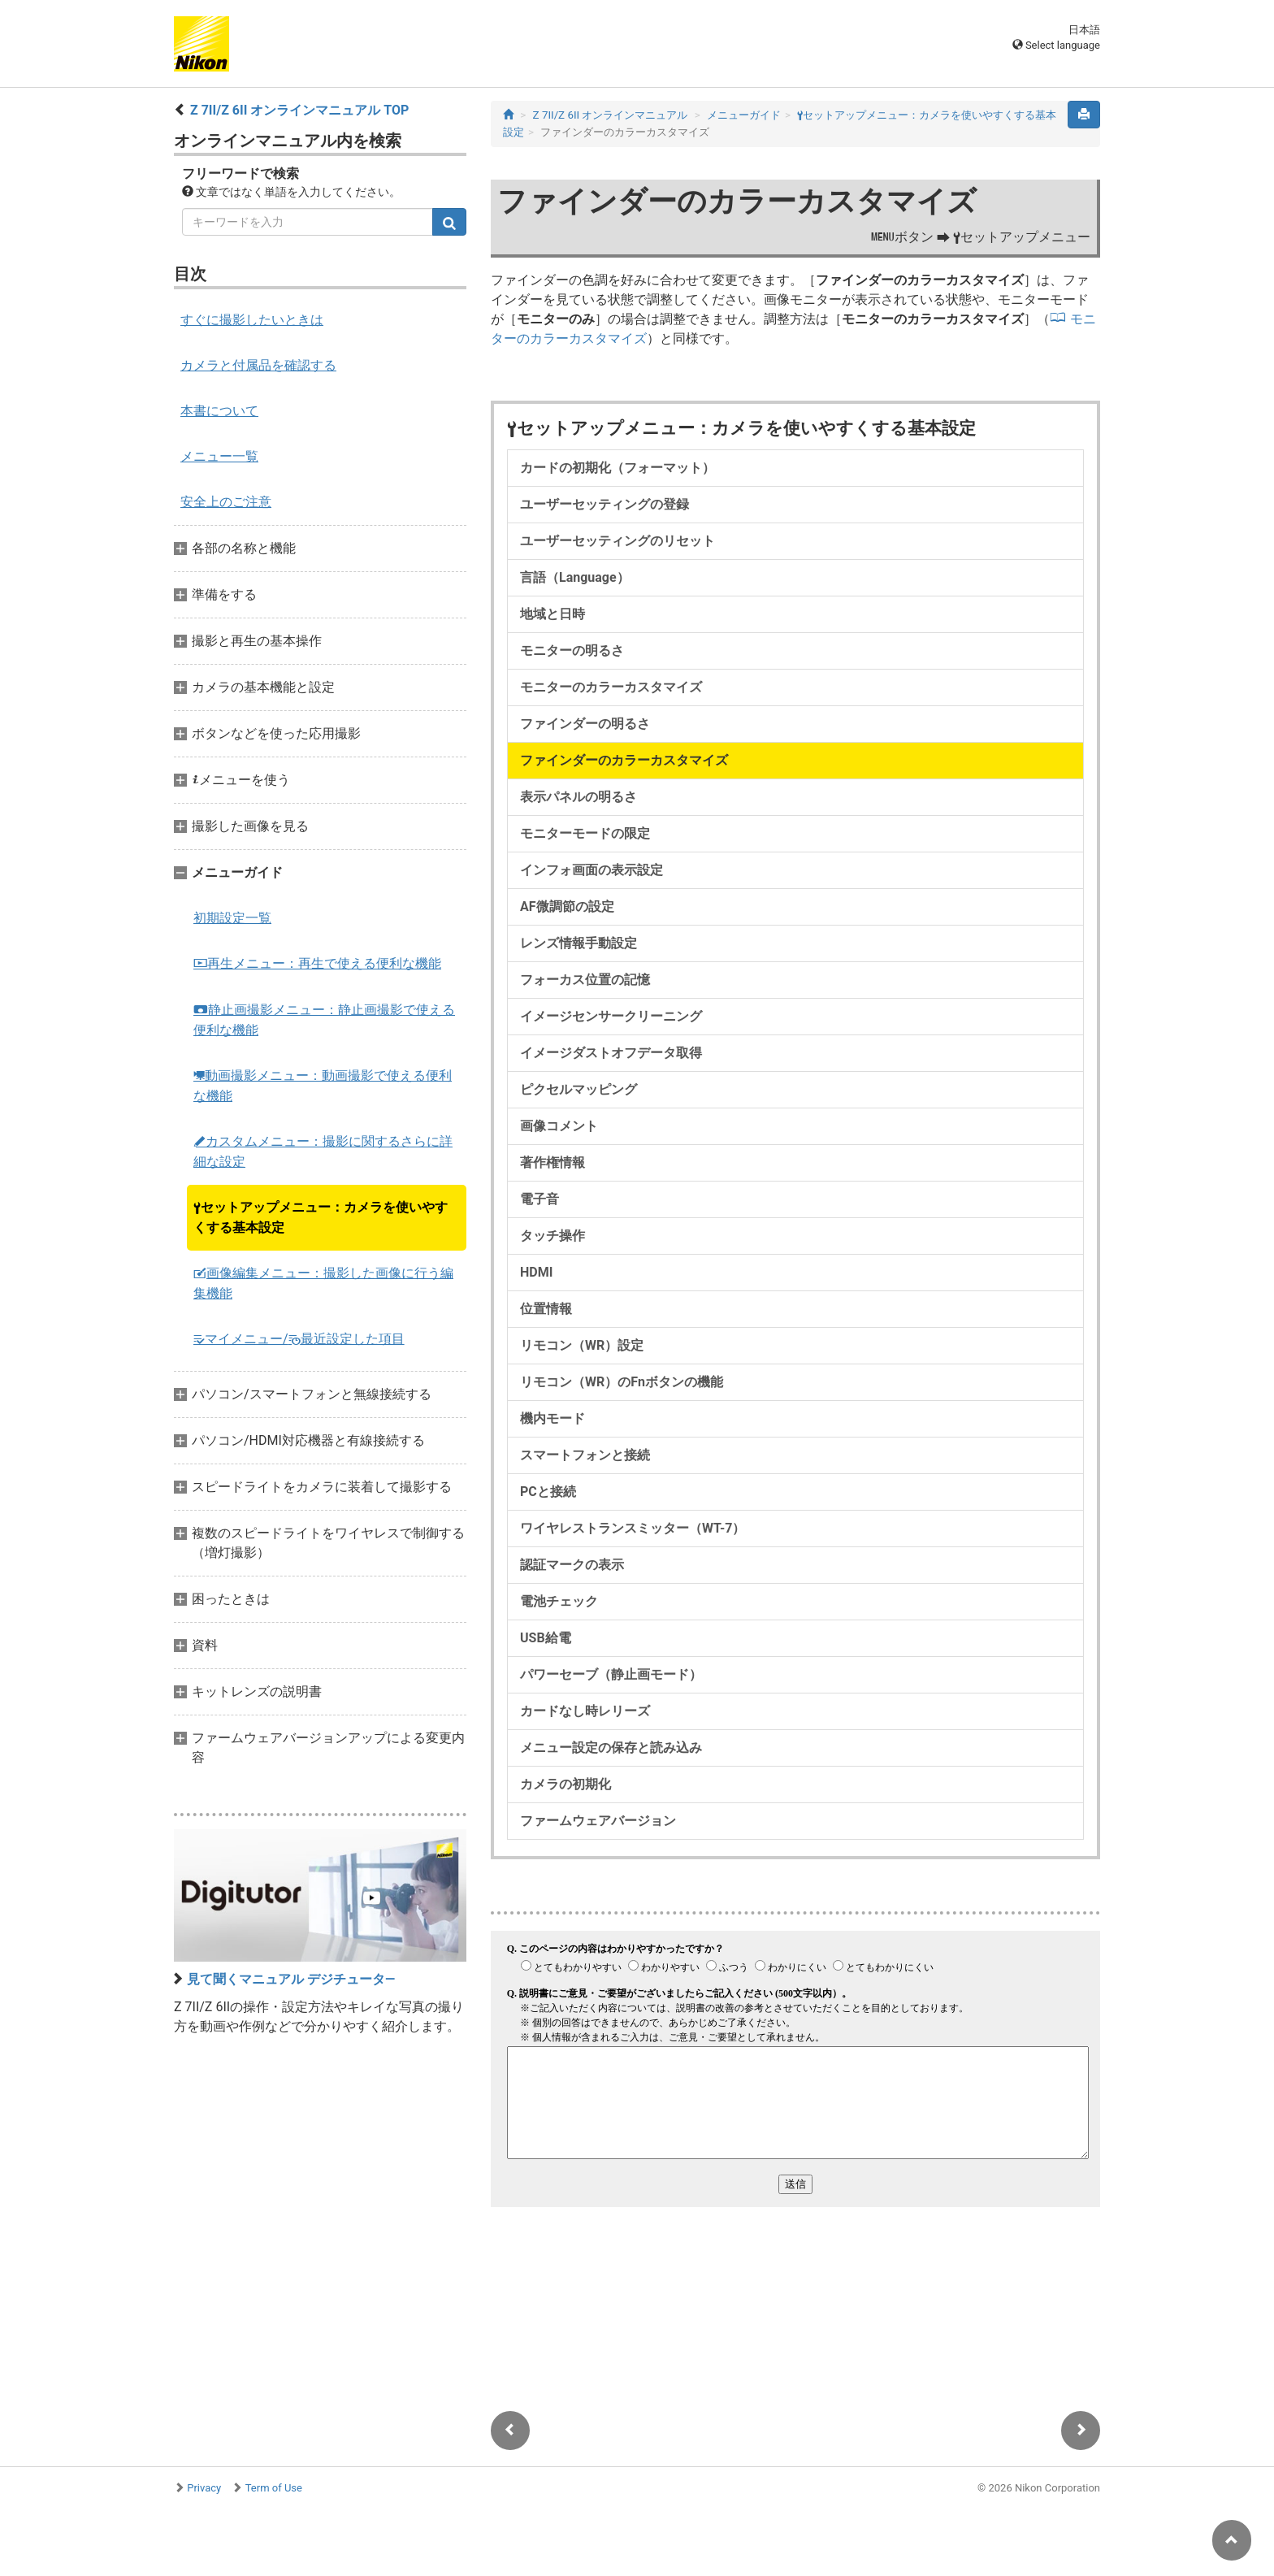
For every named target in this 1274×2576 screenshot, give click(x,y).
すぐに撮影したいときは (251, 319)
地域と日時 (552, 614)
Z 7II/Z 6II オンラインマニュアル (610, 115)
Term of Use (273, 2488)
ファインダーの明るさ (585, 723)
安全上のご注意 (225, 502)
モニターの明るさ (572, 650)
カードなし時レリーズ (585, 1711)
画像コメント (559, 1126)
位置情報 (546, 1308)
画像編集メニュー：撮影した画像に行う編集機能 (323, 1283)
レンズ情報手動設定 (578, 943)
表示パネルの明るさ (578, 796)
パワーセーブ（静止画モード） (611, 1674)
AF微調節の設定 (567, 906)
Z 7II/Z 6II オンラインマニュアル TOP (299, 110)
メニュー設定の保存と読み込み (611, 1747)
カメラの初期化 (565, 1784)
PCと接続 (548, 1491)
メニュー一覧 (219, 456)
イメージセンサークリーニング (611, 1016)
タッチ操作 (552, 1235)
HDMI (536, 1272)
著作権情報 (552, 1162)
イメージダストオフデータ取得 (611, 1052)
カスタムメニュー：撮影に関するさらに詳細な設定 (323, 1151)
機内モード (552, 1418)
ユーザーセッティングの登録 (604, 504)
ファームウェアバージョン (598, 1820)
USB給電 (545, 1638)
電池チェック (559, 1601)
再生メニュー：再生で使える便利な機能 (317, 963)
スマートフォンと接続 (585, 1455)
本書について (219, 410)
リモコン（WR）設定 (582, 1345)
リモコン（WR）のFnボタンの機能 (621, 1382)
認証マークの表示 (572, 1564)
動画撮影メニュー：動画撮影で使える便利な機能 (322, 1086)
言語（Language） (575, 577)
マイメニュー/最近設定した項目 (299, 1339)
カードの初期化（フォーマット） (617, 467)
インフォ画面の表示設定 (591, 870)
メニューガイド (744, 115)
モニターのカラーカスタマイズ (611, 687)
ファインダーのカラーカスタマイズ (624, 760)
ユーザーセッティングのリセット (617, 541)
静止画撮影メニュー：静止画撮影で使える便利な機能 (324, 1020)
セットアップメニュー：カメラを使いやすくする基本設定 (320, 1217)
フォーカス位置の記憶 (585, 979)
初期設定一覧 (232, 918)
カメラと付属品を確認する (258, 365)
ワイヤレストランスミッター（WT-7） (632, 1528)
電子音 (539, 1199)
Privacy (204, 2488)
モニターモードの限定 (585, 833)
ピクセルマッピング (578, 1089)
